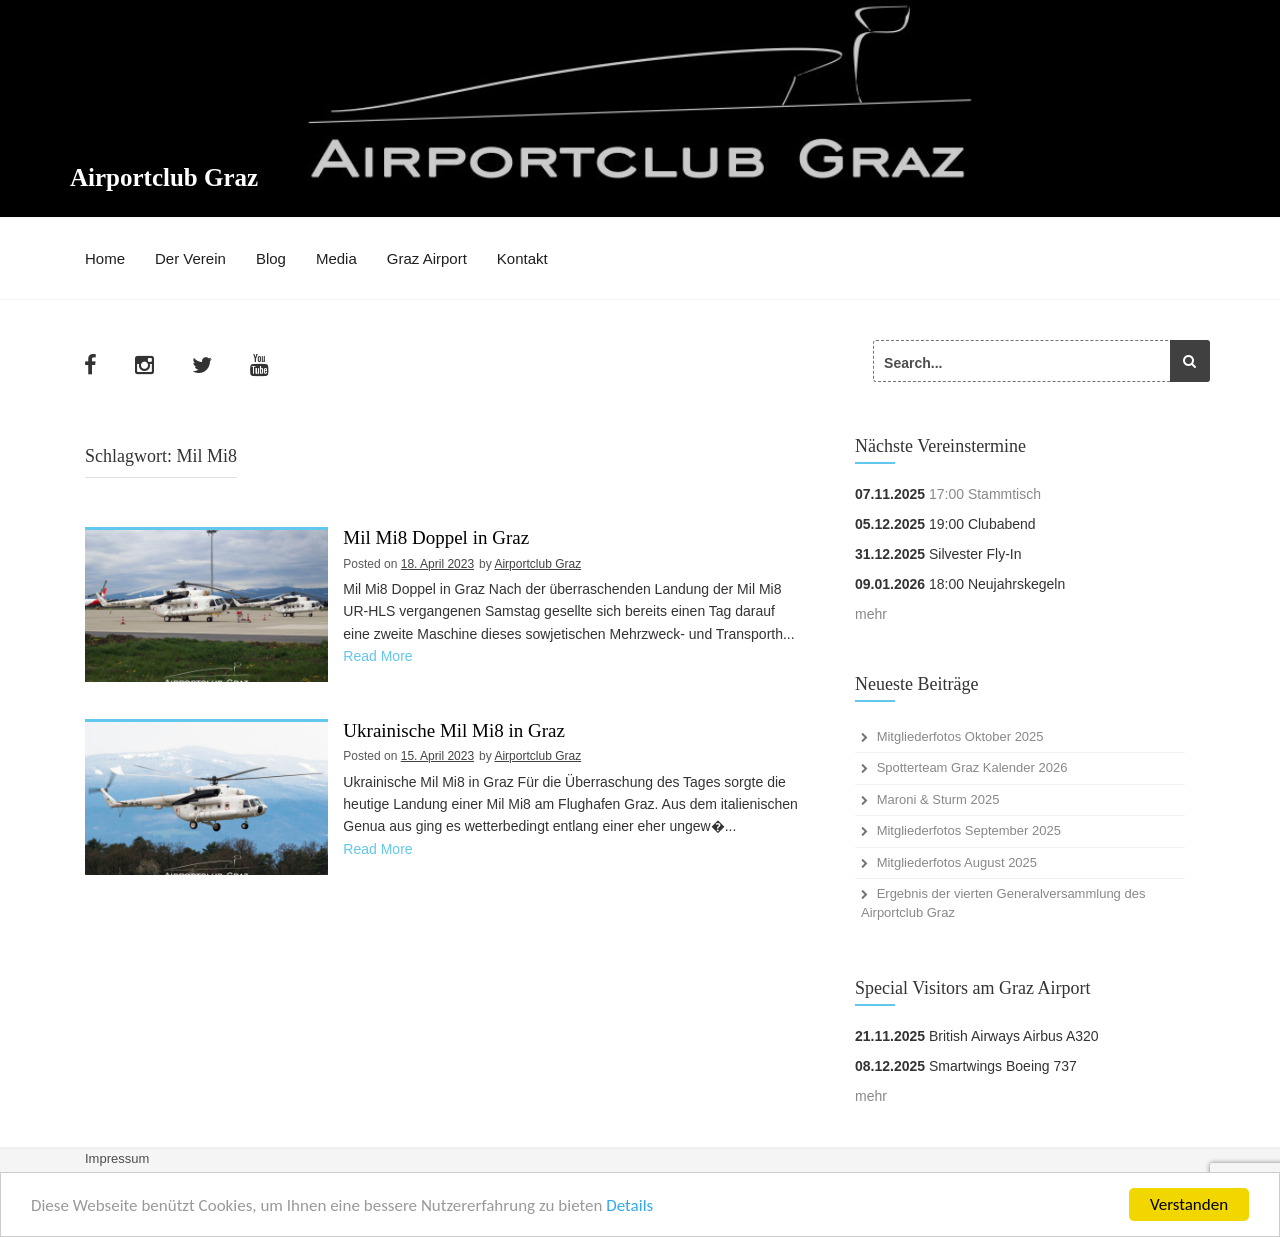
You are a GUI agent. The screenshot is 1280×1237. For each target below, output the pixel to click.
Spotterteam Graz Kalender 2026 (972, 767)
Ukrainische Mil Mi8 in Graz (454, 731)
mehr (871, 614)
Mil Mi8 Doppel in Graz (436, 538)
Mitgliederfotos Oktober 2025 (960, 736)
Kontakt (522, 258)
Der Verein (190, 258)
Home (105, 258)
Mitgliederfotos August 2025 (957, 862)
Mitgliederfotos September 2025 (969, 830)
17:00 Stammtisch (985, 494)
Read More (377, 656)
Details (629, 1205)
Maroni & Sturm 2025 (938, 799)
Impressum (117, 1158)
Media (336, 258)
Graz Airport (427, 258)
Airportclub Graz (164, 177)
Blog (271, 258)
